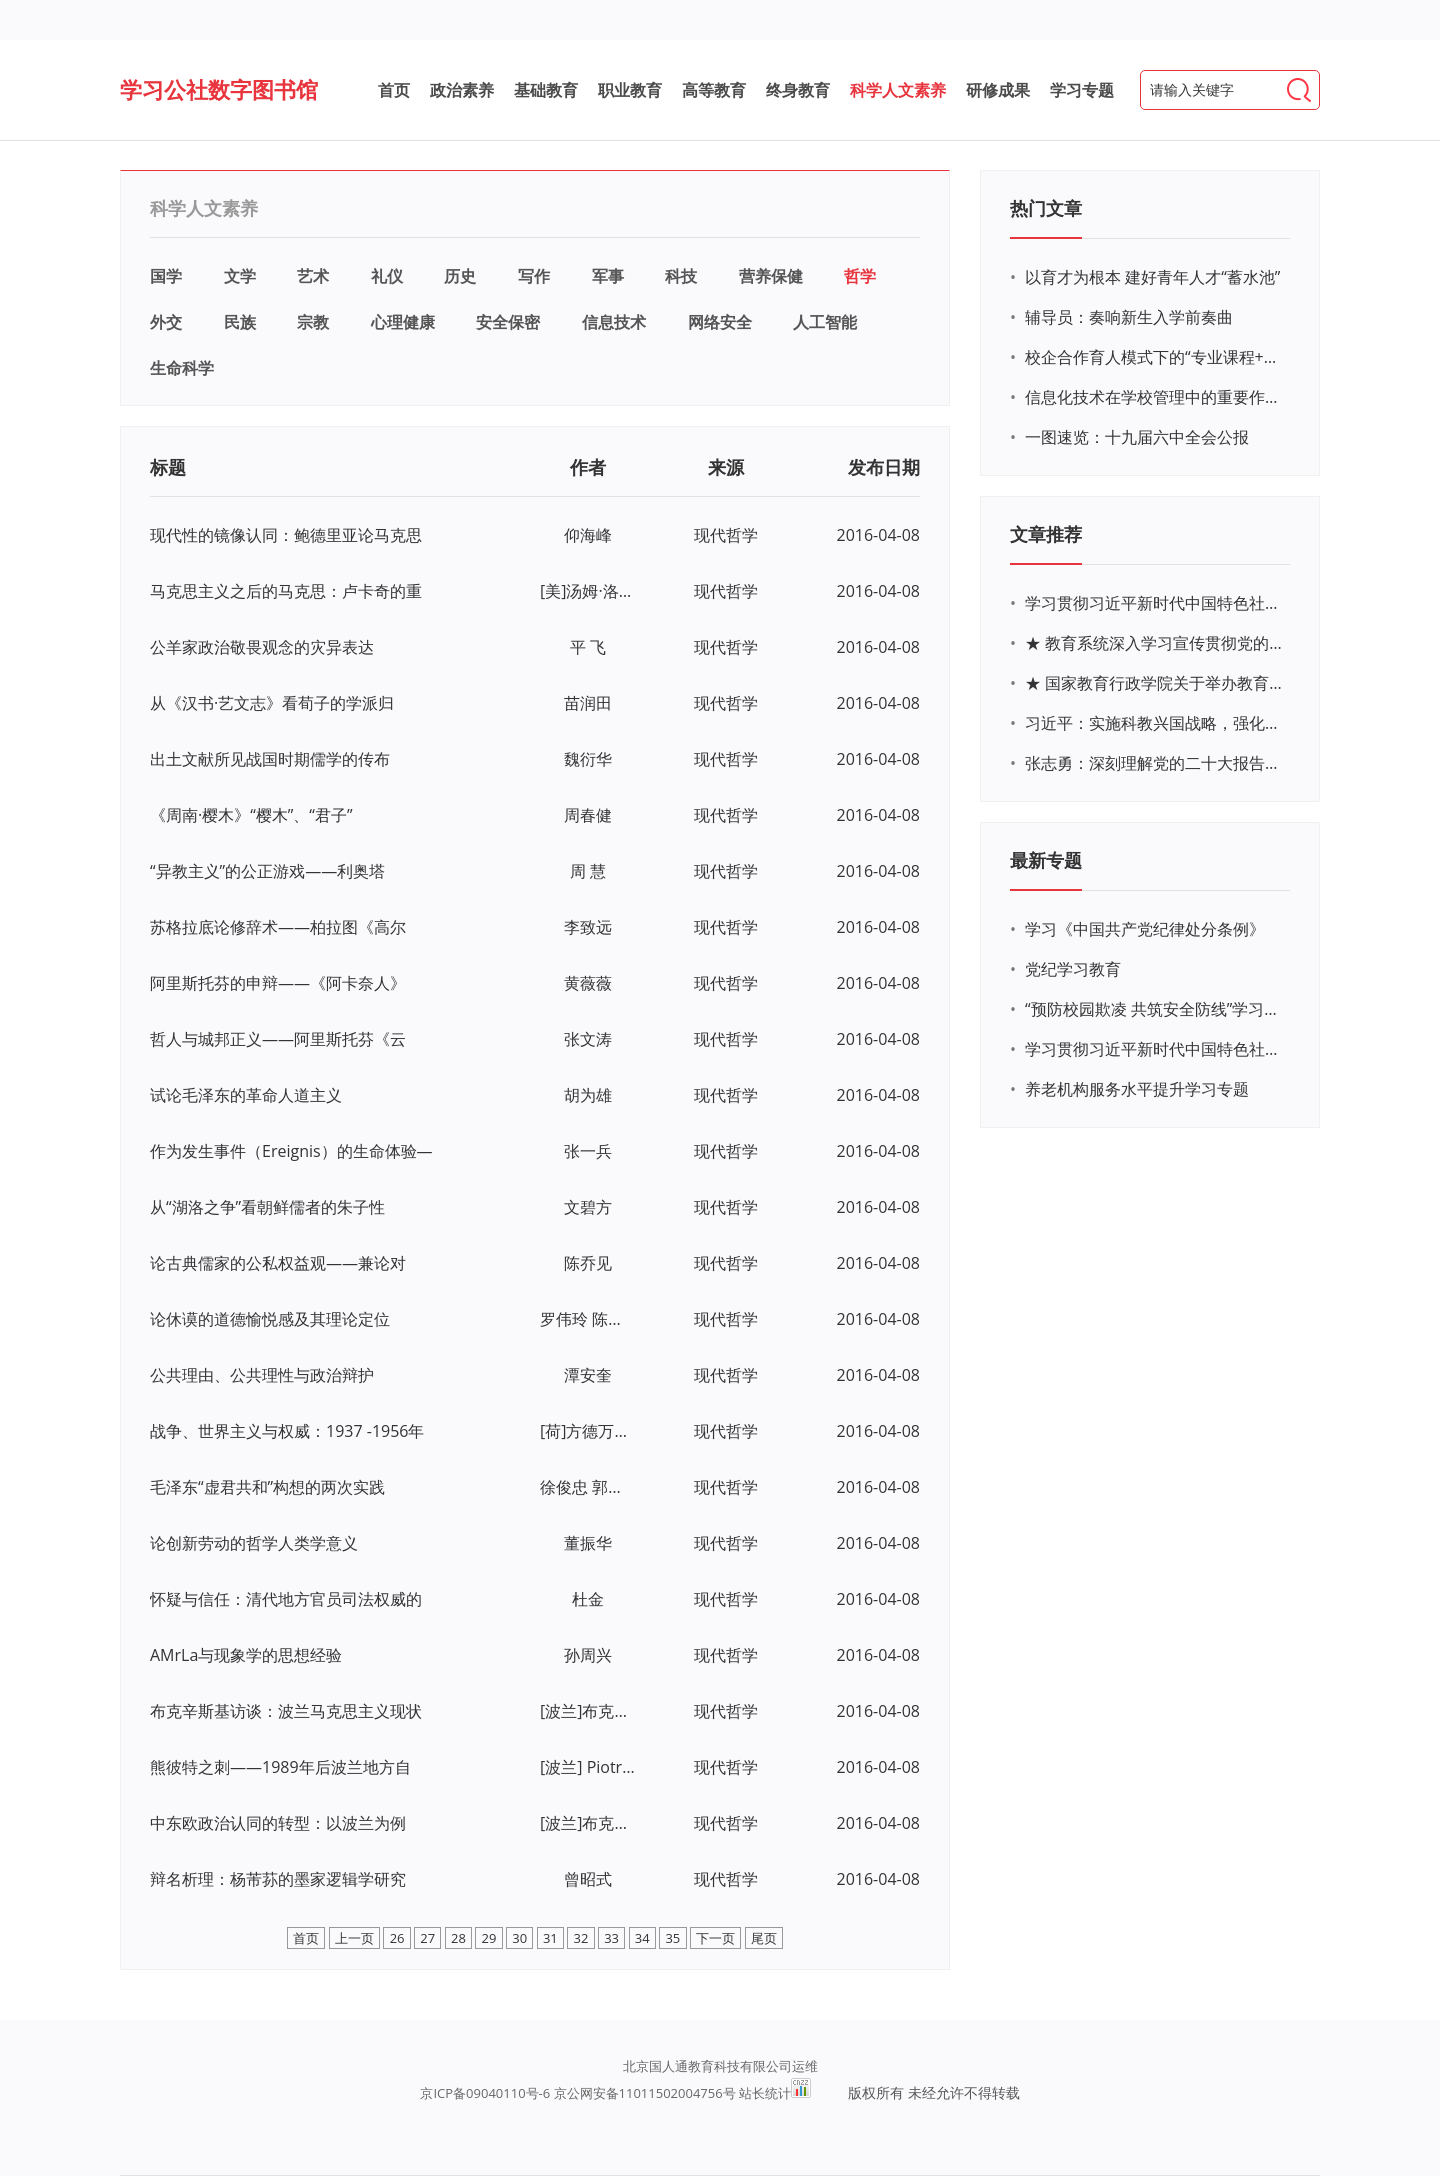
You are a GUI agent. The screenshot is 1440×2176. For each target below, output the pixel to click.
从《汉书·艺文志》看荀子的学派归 (272, 703)
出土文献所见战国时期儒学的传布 (270, 759)
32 (581, 1938)
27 (427, 1938)
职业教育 (630, 90)
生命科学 (182, 368)
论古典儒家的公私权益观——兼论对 (278, 1263)
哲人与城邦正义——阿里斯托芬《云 (278, 1039)
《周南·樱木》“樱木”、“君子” (251, 815)
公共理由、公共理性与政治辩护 (262, 1375)
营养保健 (771, 276)
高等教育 (714, 90)
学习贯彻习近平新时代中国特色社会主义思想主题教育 (1155, 1049)
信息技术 (614, 322)
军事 (608, 276)
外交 (166, 322)
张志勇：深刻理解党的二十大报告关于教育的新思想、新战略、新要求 (1155, 763)
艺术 (313, 276)
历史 (460, 276)
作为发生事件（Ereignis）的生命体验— (291, 1151)
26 (397, 1938)
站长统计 (765, 2093)
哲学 (860, 276)
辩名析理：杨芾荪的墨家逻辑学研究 (278, 1879)
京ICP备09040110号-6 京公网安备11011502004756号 (577, 2093)
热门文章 (1046, 208)
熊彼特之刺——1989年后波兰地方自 (280, 1767)
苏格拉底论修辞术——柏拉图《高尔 (278, 927)
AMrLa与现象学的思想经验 (246, 1655)
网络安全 (720, 322)
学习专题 (1082, 90)
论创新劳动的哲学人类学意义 (254, 1543)
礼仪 (387, 276)
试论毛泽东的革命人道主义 (246, 1095)
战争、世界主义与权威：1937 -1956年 (287, 1431)
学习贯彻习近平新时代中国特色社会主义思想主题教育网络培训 (1155, 603)
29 (489, 1938)
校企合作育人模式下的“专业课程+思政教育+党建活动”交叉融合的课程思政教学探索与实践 (1155, 357)
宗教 (313, 322)
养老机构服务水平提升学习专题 (1137, 1089)
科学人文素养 (898, 90)
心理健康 (403, 322)
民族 (240, 322)
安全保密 (508, 322)
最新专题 (1046, 860)
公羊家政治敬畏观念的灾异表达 (262, 647)
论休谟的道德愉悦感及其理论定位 (270, 1319)
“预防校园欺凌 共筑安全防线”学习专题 (1155, 1009)
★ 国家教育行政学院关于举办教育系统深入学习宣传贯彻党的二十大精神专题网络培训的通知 (1155, 683)
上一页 (354, 1938)
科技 (681, 276)
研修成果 (998, 90)
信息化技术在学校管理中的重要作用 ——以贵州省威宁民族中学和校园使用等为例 (1155, 397)
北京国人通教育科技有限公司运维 (720, 2066)
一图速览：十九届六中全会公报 (1137, 437)
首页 (394, 90)
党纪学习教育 (1073, 969)
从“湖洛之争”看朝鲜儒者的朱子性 (267, 1207)
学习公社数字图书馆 (219, 89)
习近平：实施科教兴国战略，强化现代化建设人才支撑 (1155, 723)
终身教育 (798, 90)
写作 (534, 276)
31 (550, 1938)
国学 (166, 276)
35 (672, 1938)
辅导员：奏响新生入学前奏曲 (1129, 317)
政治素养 (462, 90)
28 (458, 1938)
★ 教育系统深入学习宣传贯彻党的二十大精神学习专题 (1155, 643)
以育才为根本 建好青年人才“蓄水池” (1152, 277)
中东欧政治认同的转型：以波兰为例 (278, 1823)
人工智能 (825, 322)
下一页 (715, 1938)
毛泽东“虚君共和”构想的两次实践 (267, 1487)
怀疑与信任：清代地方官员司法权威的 (286, 1599)
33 (611, 1938)
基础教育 (546, 90)
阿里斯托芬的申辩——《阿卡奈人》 (278, 983)
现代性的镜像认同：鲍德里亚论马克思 (286, 535)
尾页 (764, 1938)
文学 (240, 276)
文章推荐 (1046, 534)
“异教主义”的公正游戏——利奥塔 (267, 871)
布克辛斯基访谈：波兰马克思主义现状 (286, 1711)
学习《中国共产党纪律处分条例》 (1145, 929)
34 (642, 1938)
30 (519, 1938)
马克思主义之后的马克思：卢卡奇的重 (286, 591)
